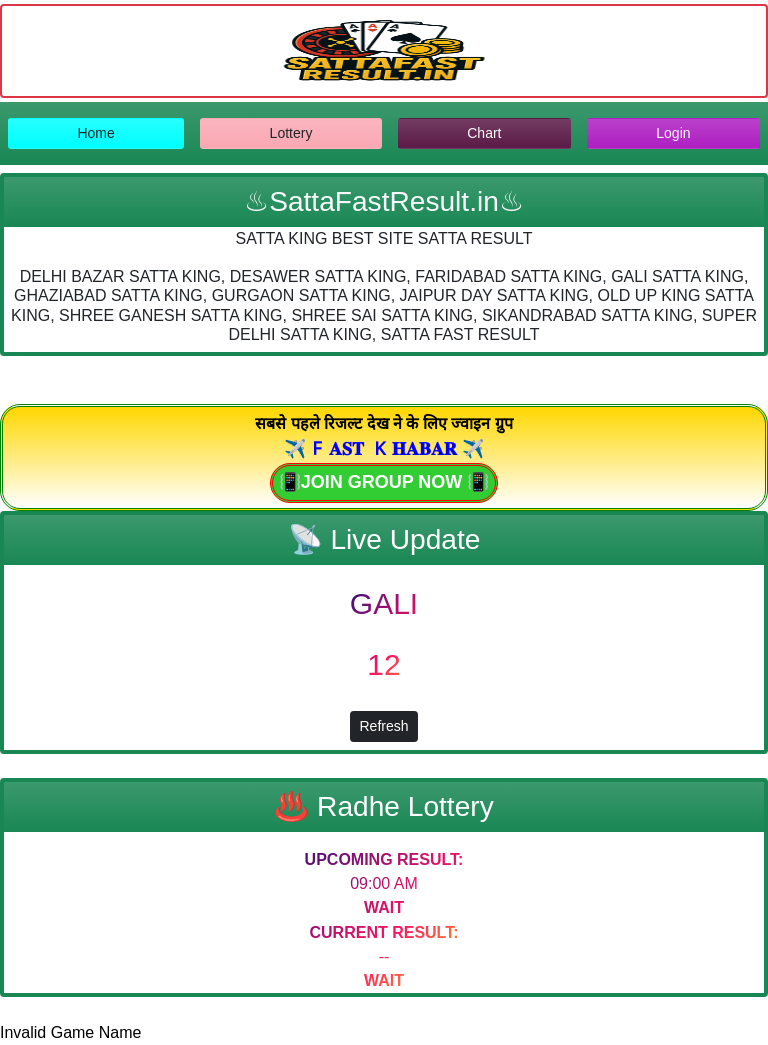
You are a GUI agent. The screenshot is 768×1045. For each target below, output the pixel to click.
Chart (484, 133)
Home (95, 133)
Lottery (291, 133)
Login (673, 133)
